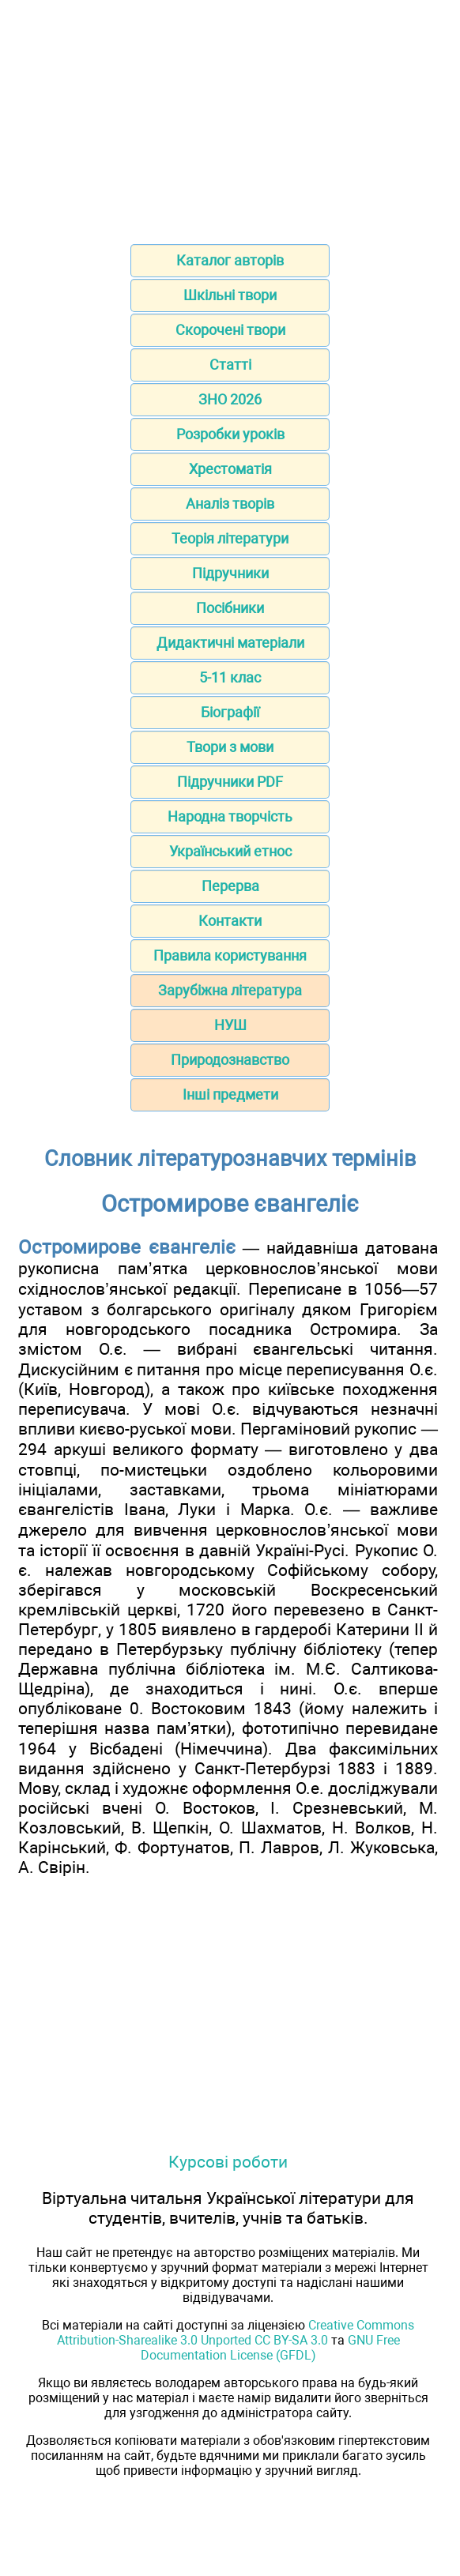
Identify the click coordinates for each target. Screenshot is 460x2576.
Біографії (230, 712)
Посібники (230, 608)
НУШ (230, 1025)
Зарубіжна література (230, 990)
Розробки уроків (230, 434)
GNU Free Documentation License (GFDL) (270, 2348)
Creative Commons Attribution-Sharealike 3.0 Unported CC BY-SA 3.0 (236, 2333)
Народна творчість (230, 816)
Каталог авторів (230, 260)
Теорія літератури (230, 538)
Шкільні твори (230, 295)
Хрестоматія (230, 469)
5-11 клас (230, 677)
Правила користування (230, 955)
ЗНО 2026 (230, 399)
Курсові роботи (228, 2162)
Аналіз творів (230, 503)
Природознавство (230, 1059)
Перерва (230, 886)
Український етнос (230, 851)
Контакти (230, 920)
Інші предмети (230, 1094)
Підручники (230, 573)
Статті (230, 364)
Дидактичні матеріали (230, 642)
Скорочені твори (230, 330)
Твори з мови (230, 747)
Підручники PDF (230, 781)
